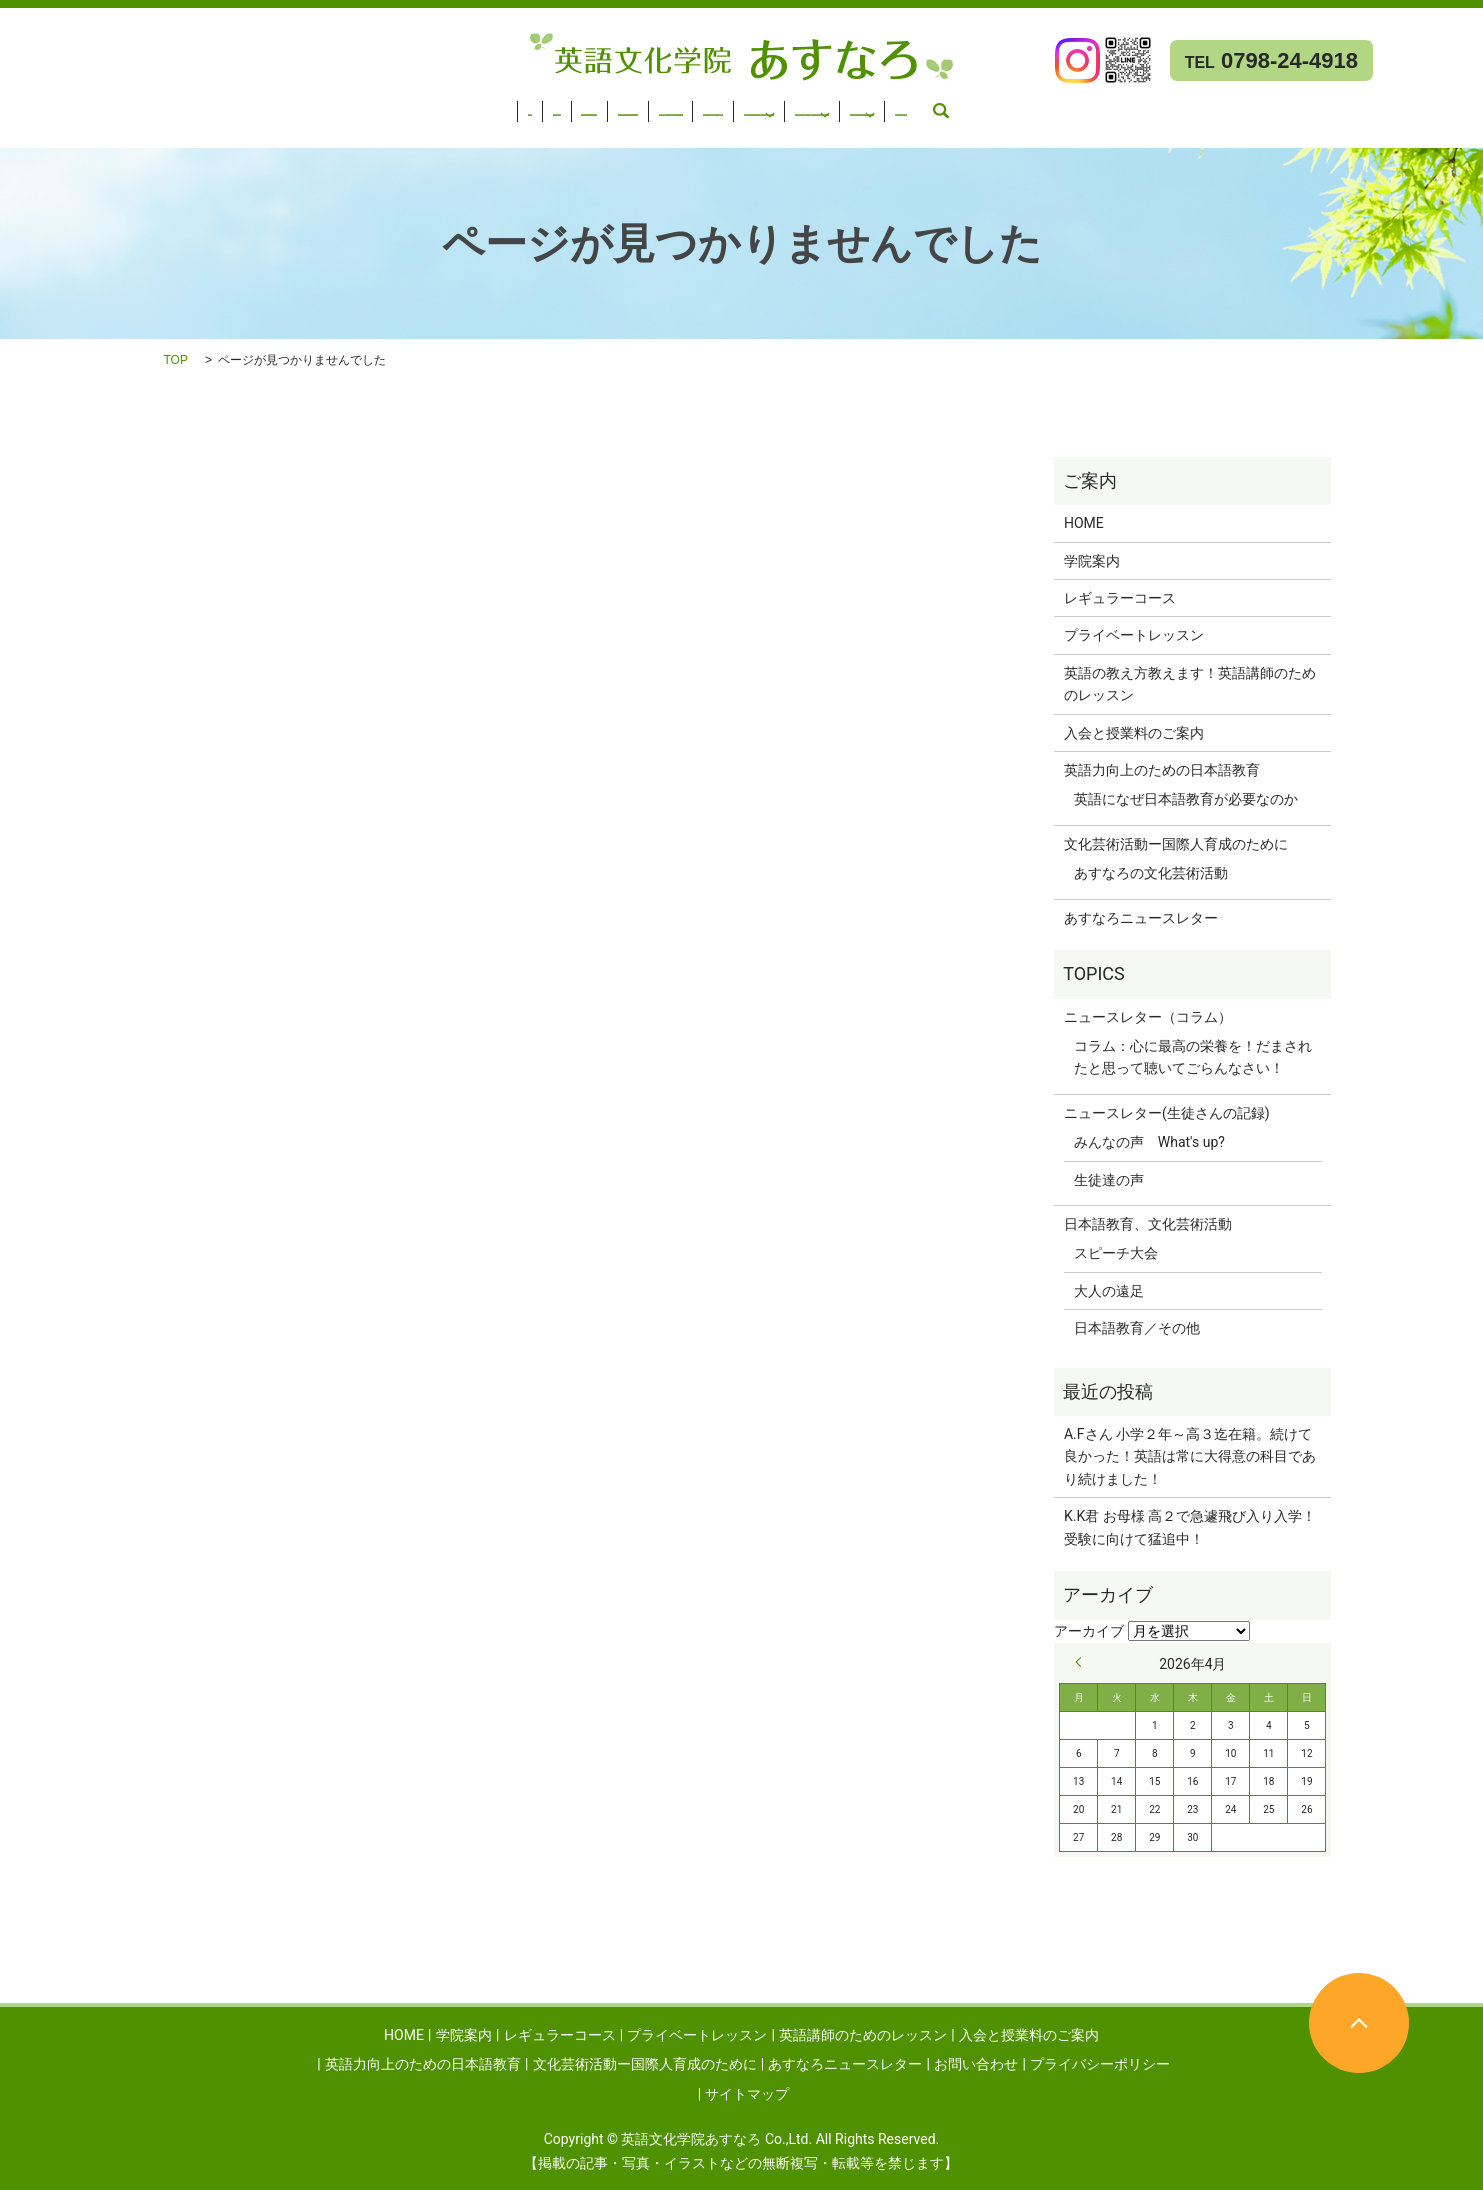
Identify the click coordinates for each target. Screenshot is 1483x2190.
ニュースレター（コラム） (1148, 1017)
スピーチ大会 (1116, 1253)
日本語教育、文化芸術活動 (1148, 1224)
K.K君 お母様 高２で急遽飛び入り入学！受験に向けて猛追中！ (1190, 1527)
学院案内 (99, 105)
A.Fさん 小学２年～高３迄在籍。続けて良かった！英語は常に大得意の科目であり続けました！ (1190, 1456)
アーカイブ (1089, 1631)
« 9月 (1083, 1662)
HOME (31, 105)
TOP (176, 360)
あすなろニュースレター (1370, 105)
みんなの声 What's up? (1149, 1142)
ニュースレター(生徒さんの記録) (1167, 1113)
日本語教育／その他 (1137, 1328)
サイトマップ (747, 2094)
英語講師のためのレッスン (525, 105)
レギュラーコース (204, 105)
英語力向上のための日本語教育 (888, 105)
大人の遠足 (1109, 1291)
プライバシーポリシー (1100, 2064)
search (129, 131)
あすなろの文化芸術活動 (1151, 873)
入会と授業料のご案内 (700, 105)
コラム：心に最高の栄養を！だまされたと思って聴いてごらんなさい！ (1193, 1057)
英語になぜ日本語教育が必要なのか (1186, 799)
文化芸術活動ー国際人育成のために (1140, 105)
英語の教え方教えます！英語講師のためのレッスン (1190, 684)
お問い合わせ (53, 131)
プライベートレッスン (350, 105)
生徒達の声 (1109, 1180)
